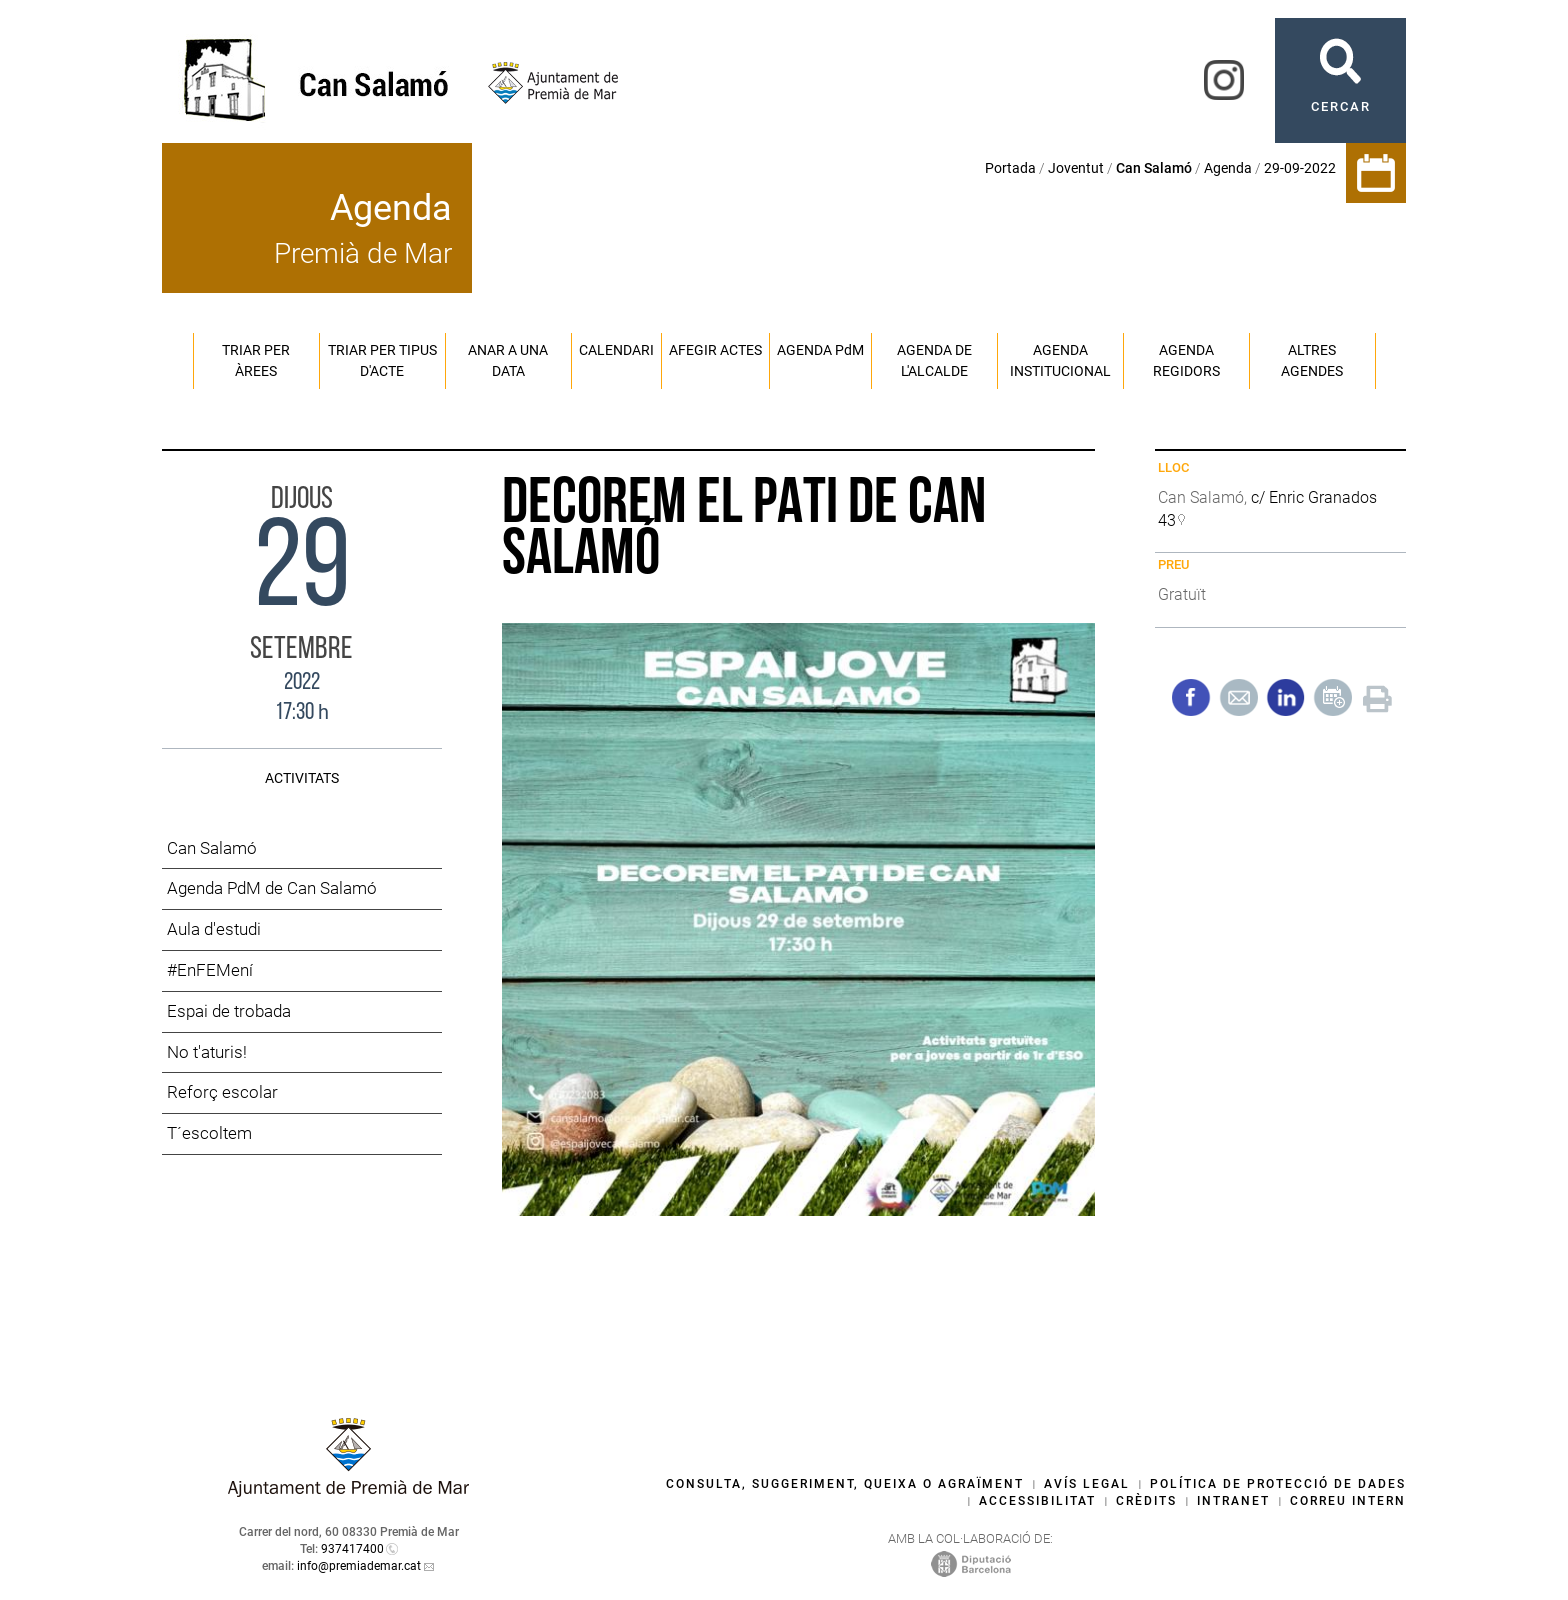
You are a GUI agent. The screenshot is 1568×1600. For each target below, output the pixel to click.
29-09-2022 (1300, 168)
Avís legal (1087, 1484)
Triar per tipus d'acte (382, 360)
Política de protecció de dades (1278, 1484)
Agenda (1228, 168)
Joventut (1076, 168)
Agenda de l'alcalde (934, 360)
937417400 (352, 1549)
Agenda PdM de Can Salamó (272, 888)
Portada (1010, 168)
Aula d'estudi (214, 929)
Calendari (616, 350)
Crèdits (1146, 1501)
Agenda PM (820, 350)
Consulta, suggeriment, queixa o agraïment (845, 1484)
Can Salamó (212, 848)
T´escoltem (209, 1133)
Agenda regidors (1186, 360)
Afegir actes (715, 350)
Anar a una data (508, 360)
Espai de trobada (229, 1011)
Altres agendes (1312, 360)
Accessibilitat (1037, 1501)
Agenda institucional (1060, 360)
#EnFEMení (210, 970)
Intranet (1233, 1501)
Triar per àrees (256, 360)
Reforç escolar (222, 1092)
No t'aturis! (207, 1052)
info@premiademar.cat (359, 1566)
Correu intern (1348, 1501)
